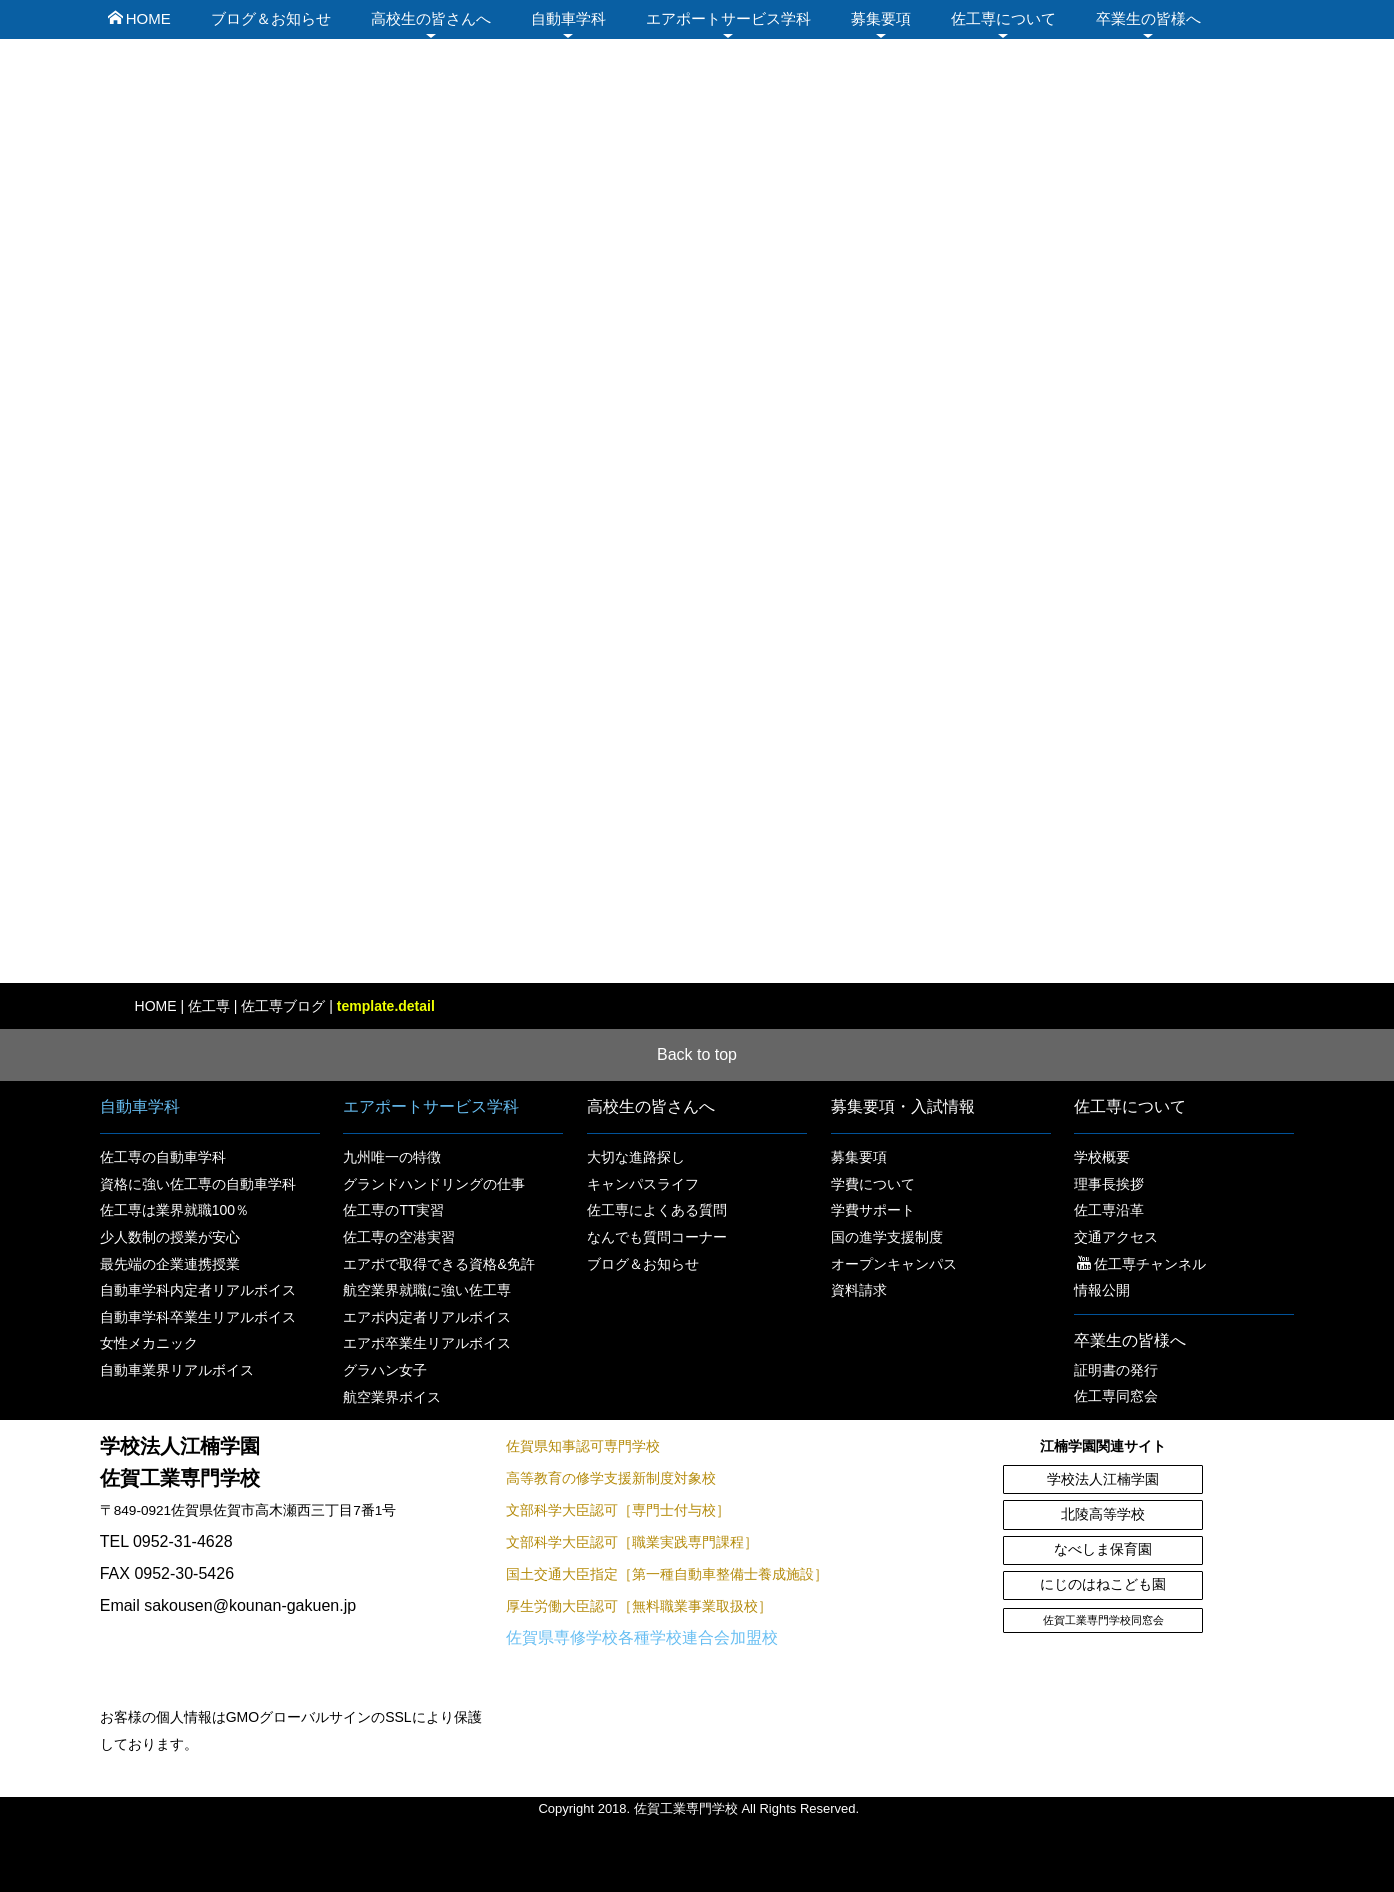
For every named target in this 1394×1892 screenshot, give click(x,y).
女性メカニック (149, 1343)
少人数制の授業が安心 (170, 1237)
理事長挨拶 (1109, 1184)
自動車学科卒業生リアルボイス (198, 1317)
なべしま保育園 (1103, 1549)
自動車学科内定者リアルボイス (198, 1290)
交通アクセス (1116, 1237)
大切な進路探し (636, 1157)
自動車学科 (568, 18)
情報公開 (1102, 1290)
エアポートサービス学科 (728, 18)
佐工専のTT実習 (393, 1210)
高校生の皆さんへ (431, 18)
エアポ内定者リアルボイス (427, 1317)
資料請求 (859, 1290)
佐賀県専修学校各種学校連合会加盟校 (642, 1637)
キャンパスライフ (643, 1184)
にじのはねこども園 (1103, 1584)
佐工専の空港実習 (399, 1237)
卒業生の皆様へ (1148, 18)
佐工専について (1003, 18)
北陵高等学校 (1103, 1514)
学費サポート (873, 1210)
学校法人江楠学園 (1103, 1479)
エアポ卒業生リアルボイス (427, 1343)
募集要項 (881, 18)
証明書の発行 (1116, 1370)
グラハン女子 (385, 1370)
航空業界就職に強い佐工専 (427, 1290)
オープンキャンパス (894, 1264)
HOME (139, 18)
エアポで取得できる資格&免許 (438, 1264)
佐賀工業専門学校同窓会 (1103, 1620)
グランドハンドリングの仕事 (434, 1184)
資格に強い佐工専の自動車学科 (198, 1184)
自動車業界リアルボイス (177, 1370)
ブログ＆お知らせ (271, 18)
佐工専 (209, 1006)
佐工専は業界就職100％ (174, 1210)
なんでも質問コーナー (657, 1237)
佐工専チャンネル (1141, 1264)
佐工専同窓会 (1116, 1396)
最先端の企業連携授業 (170, 1264)
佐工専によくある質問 (657, 1210)
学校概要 (1102, 1157)
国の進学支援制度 (887, 1237)
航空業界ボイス (392, 1397)
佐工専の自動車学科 (163, 1157)
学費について (873, 1184)
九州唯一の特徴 (392, 1157)
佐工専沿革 (1109, 1210)
